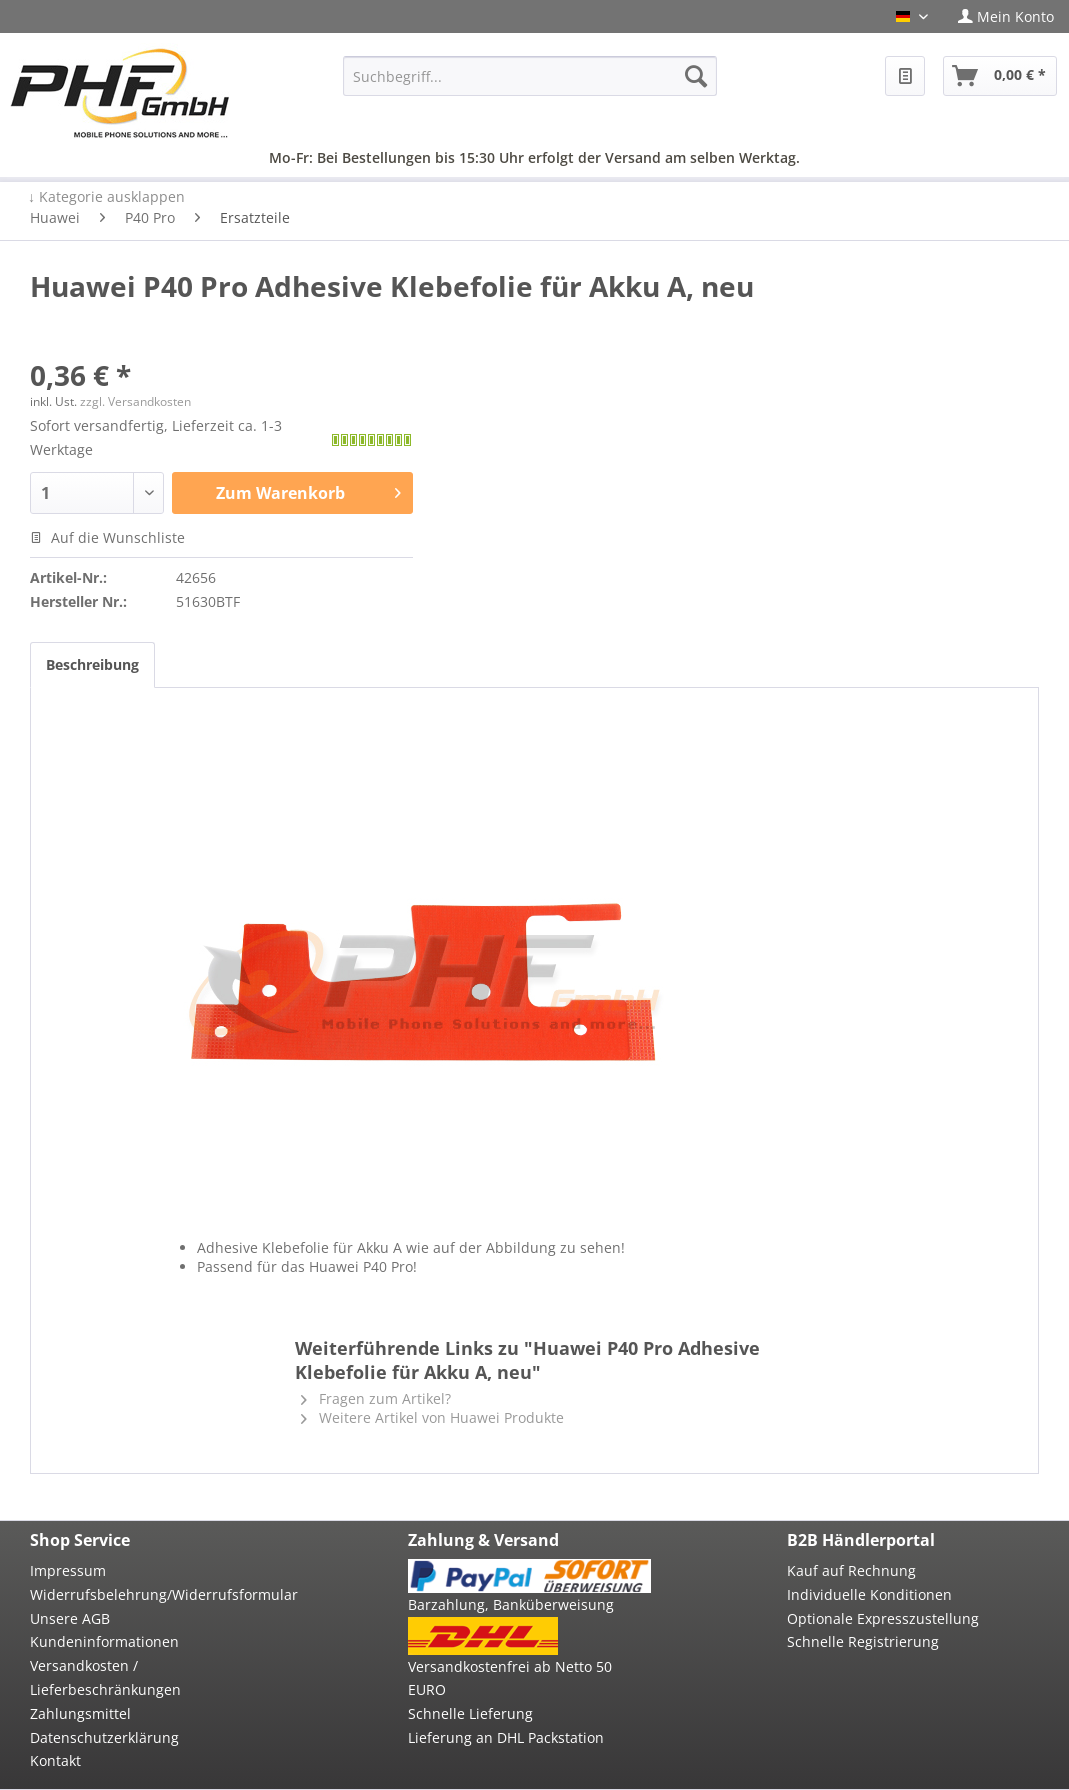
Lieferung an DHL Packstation (506, 1737)
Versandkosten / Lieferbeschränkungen (105, 1677)
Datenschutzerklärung (104, 1737)
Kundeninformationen (104, 1641)
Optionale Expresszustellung (883, 1618)
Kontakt (55, 1760)
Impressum (68, 1570)
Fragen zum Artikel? (376, 1398)
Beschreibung (92, 664)
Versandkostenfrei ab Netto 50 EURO (510, 1678)
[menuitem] (1006, 16)
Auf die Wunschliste (107, 537)
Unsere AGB (70, 1618)
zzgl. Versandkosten (135, 401)
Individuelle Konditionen (869, 1594)
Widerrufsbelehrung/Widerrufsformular (151, 1594)
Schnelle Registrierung (863, 1641)
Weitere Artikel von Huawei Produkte (432, 1417)
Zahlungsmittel (80, 1713)
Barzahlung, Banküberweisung (511, 1604)
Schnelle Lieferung (470, 1713)
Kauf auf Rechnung (851, 1570)
